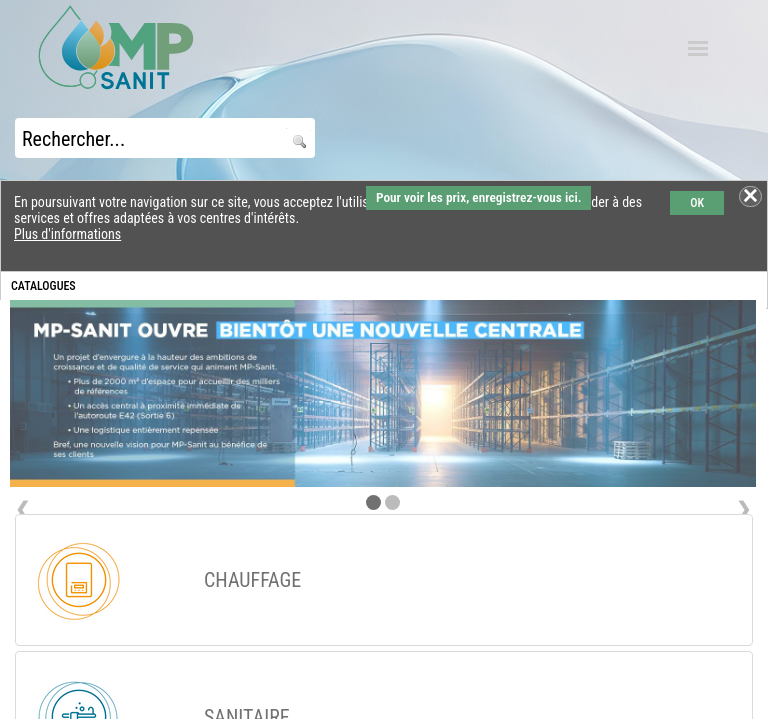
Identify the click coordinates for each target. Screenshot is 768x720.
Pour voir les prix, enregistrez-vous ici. (478, 197)
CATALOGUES (43, 286)
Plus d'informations (67, 234)
